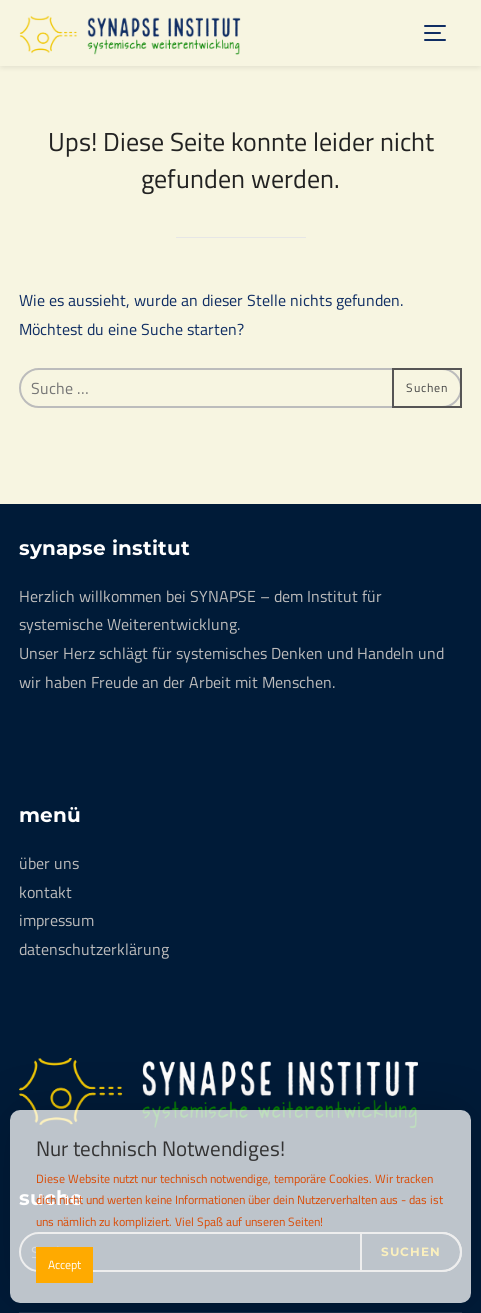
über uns (49, 863)
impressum (56, 920)
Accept (64, 1264)
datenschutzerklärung (94, 949)
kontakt (45, 892)
